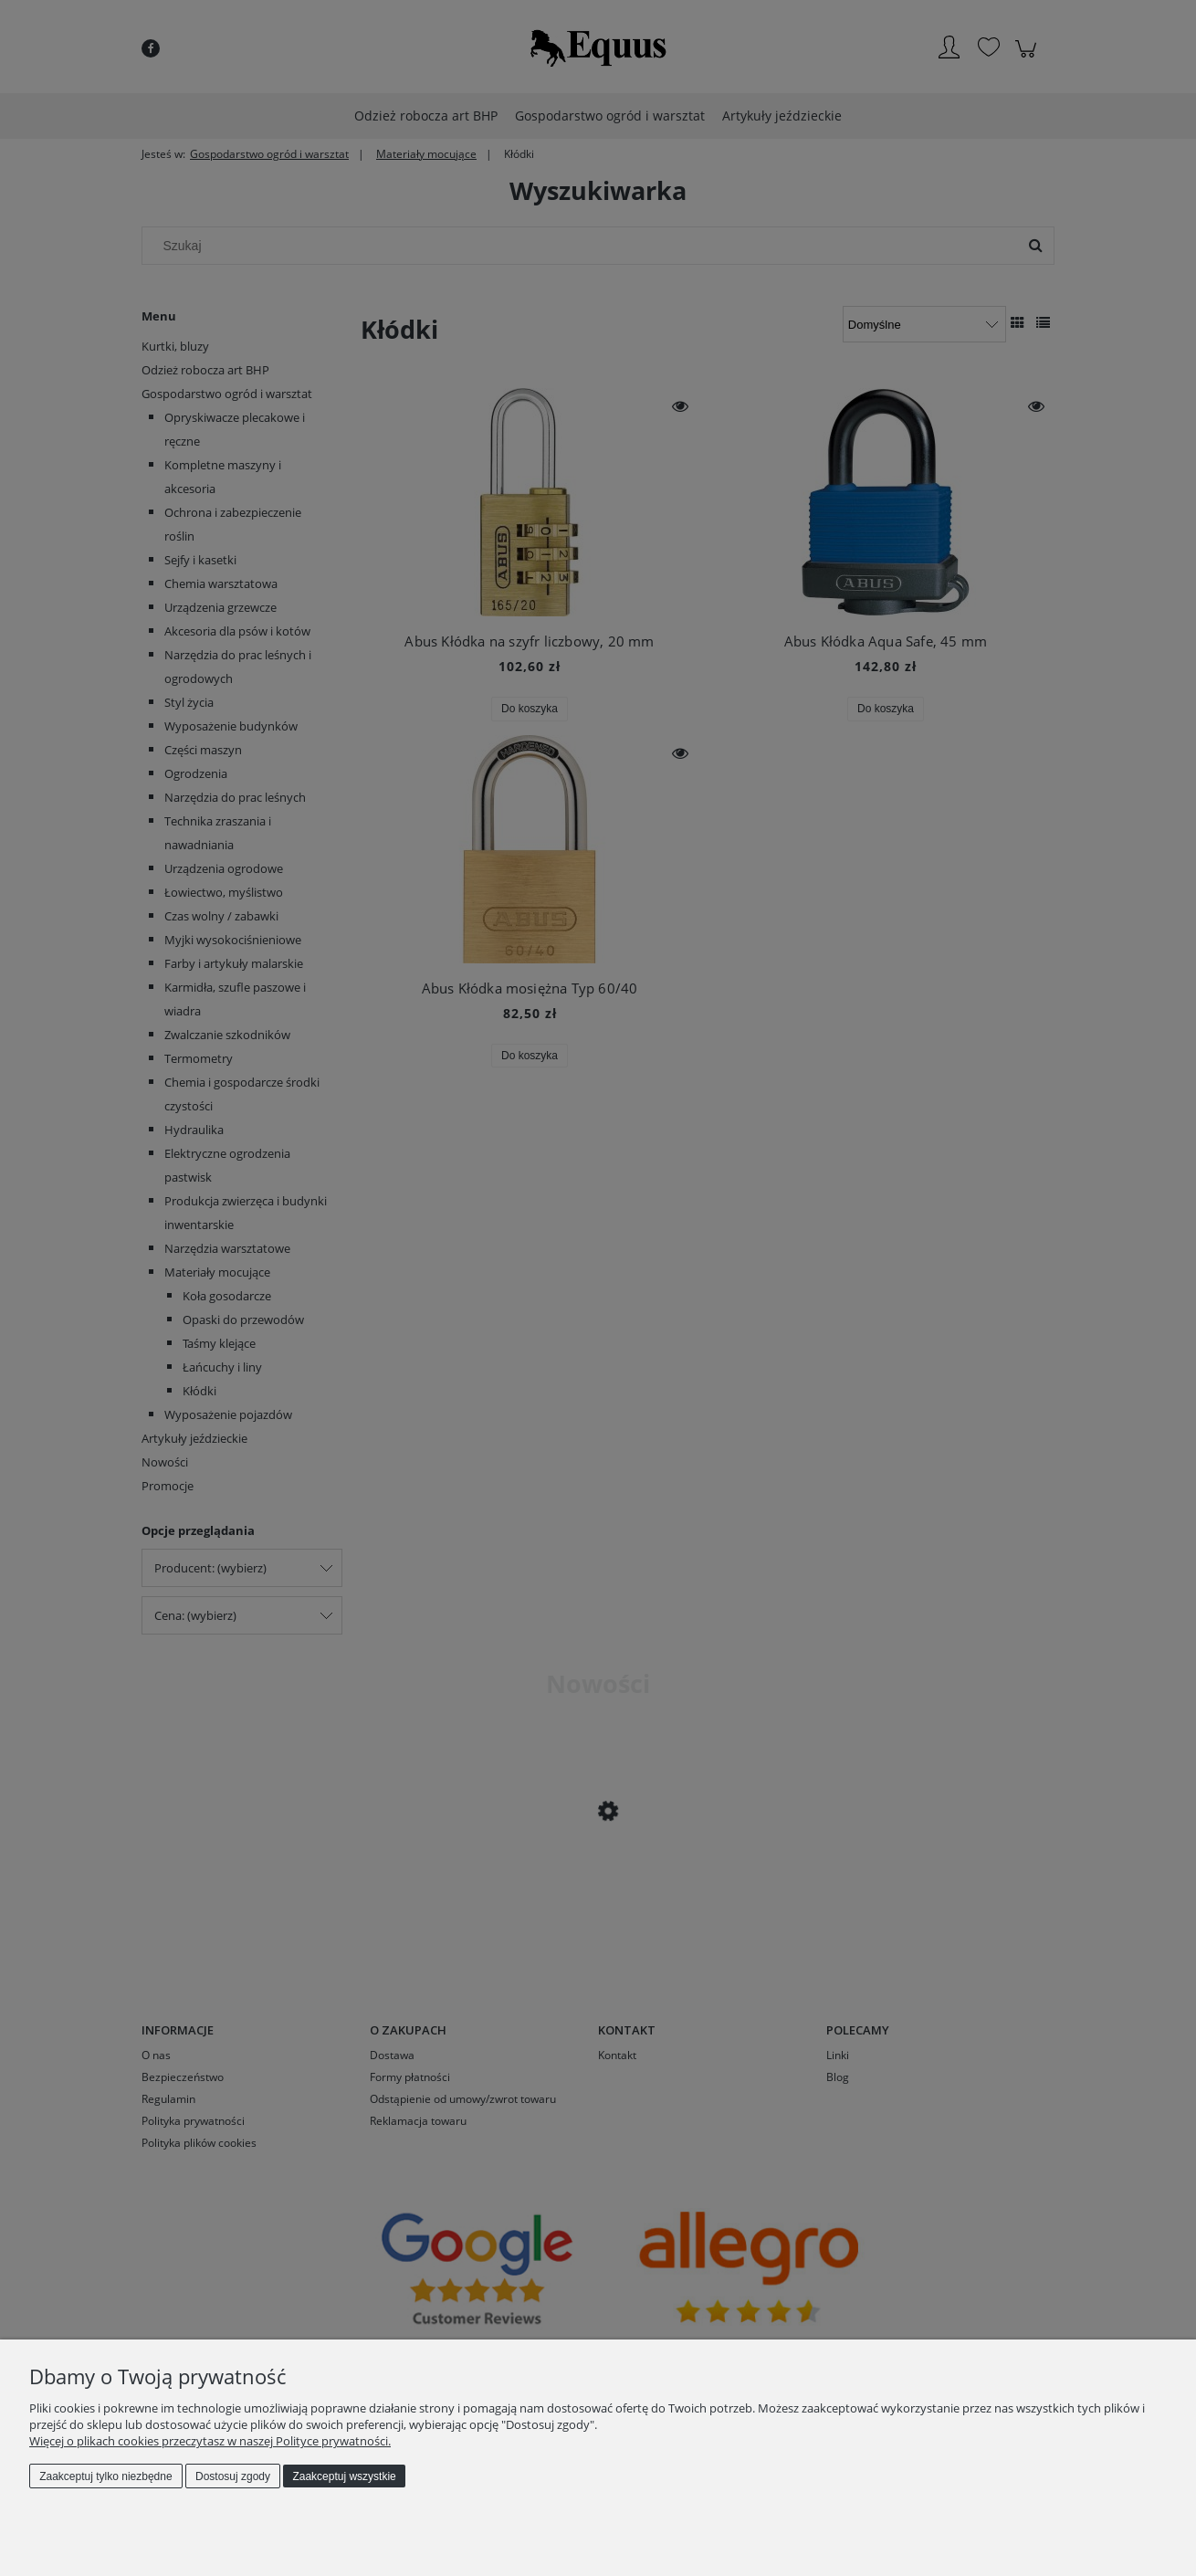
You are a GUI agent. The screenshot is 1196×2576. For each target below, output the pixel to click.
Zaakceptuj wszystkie (343, 2476)
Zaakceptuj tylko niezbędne (105, 2476)
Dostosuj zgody (232, 2476)
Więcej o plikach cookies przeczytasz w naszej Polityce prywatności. (210, 2441)
